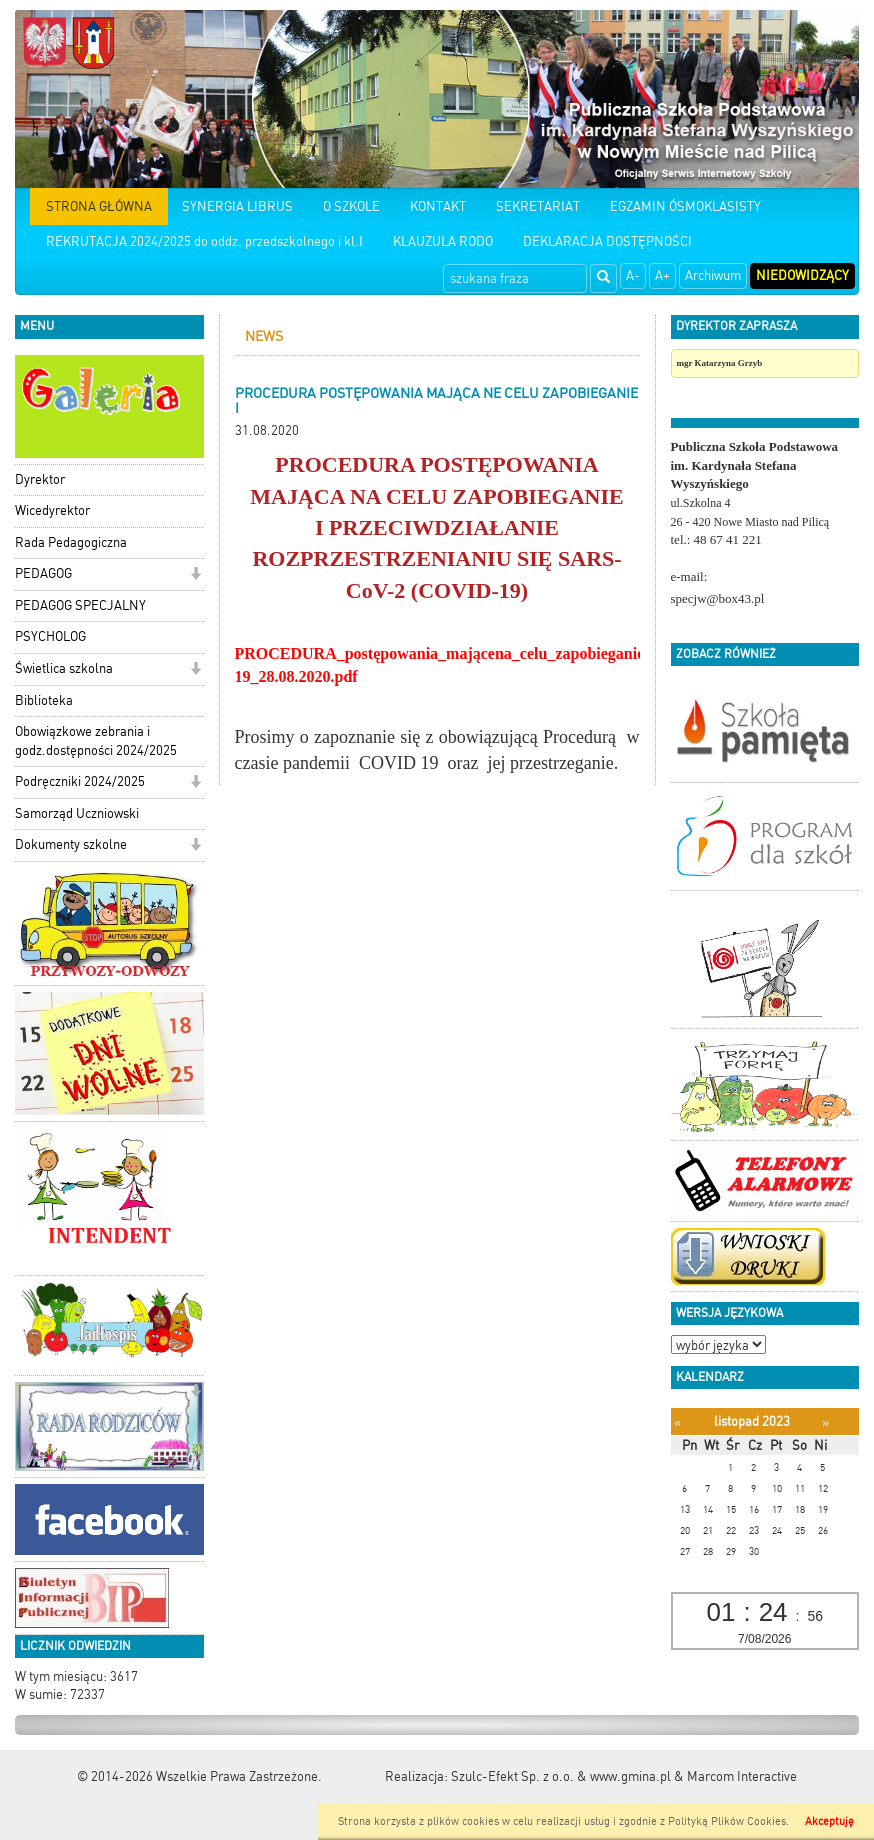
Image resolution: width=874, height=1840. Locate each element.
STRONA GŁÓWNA (99, 206)
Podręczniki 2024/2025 (80, 781)
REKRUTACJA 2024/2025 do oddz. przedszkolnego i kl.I (204, 241)
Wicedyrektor (52, 510)
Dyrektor (40, 479)
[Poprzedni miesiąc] (677, 1422)
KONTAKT (438, 206)
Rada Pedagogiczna (71, 542)
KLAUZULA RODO (443, 241)
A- (633, 275)
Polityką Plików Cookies (727, 1821)
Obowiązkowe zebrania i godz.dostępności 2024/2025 (96, 741)
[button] (195, 575)
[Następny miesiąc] (825, 1422)
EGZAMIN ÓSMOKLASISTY (685, 206)
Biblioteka (44, 700)
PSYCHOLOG (50, 636)
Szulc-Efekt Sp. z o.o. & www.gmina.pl (561, 1776)
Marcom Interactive (742, 1776)
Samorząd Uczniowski (77, 813)
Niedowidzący (802, 275)
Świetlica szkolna (64, 668)
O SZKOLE (351, 206)
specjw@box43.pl (718, 598)
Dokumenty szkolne (71, 844)
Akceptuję (829, 1821)
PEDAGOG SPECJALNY (80, 605)
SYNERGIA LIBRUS (237, 206)
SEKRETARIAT (538, 206)
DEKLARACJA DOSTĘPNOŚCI (607, 241)
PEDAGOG (43, 573)
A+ (662, 275)
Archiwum (713, 275)
